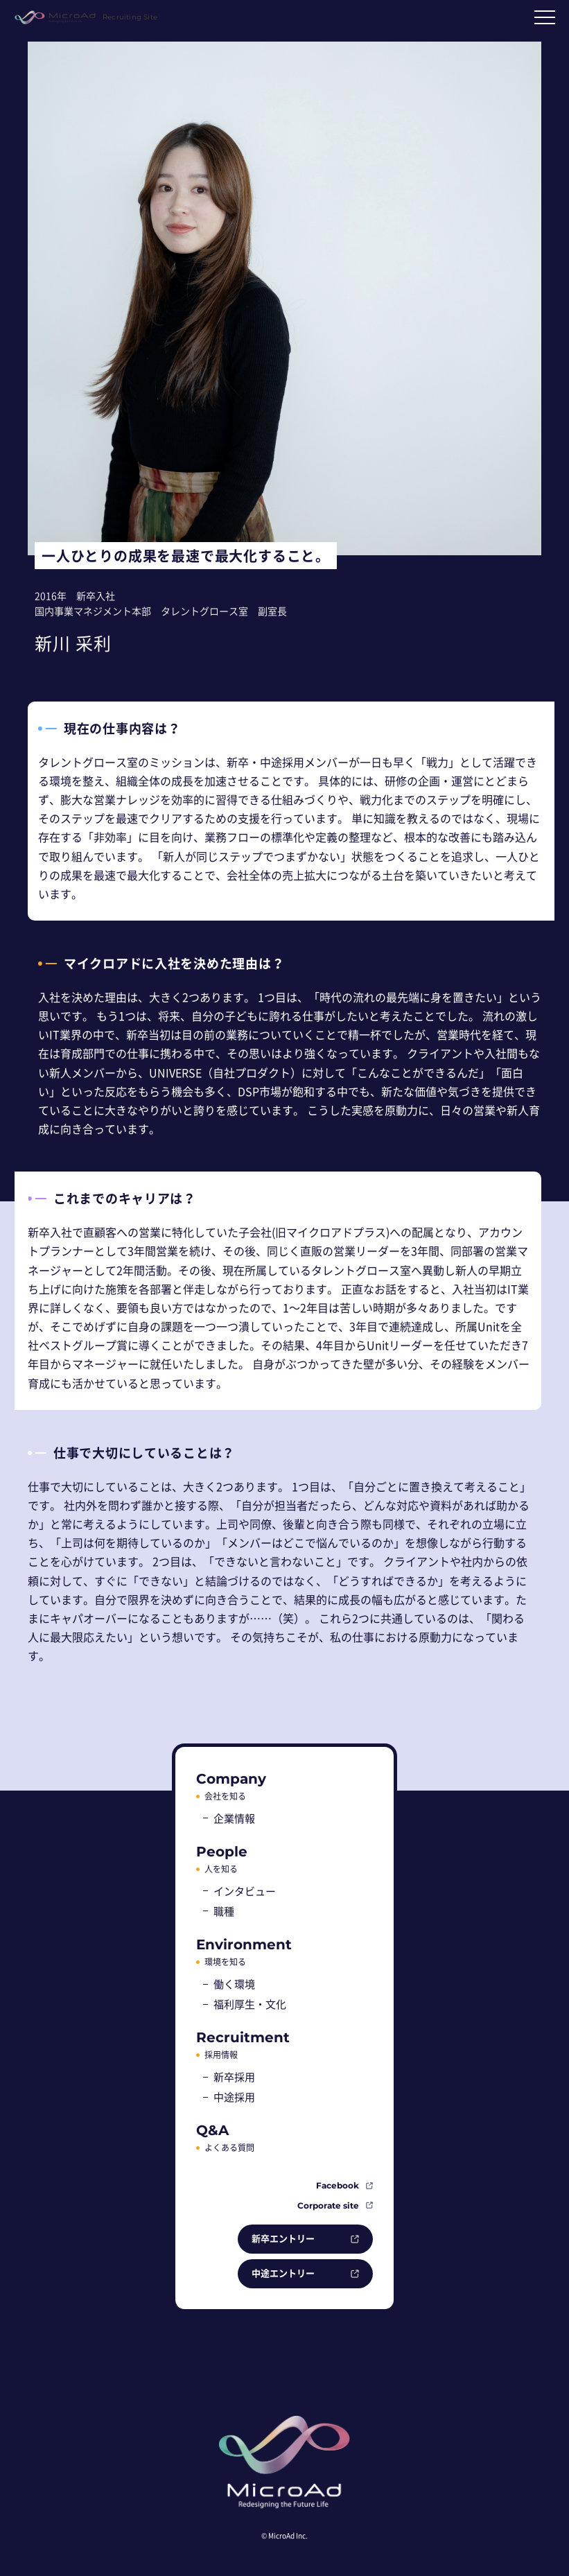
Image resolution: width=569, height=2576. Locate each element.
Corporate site (328, 2205)
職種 (223, 1911)
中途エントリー (283, 2272)
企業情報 (234, 1818)
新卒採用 (234, 2077)
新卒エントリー (283, 2238)
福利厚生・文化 (249, 2004)
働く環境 (234, 1984)
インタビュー (244, 1891)
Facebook (337, 2185)
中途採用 (234, 2097)
